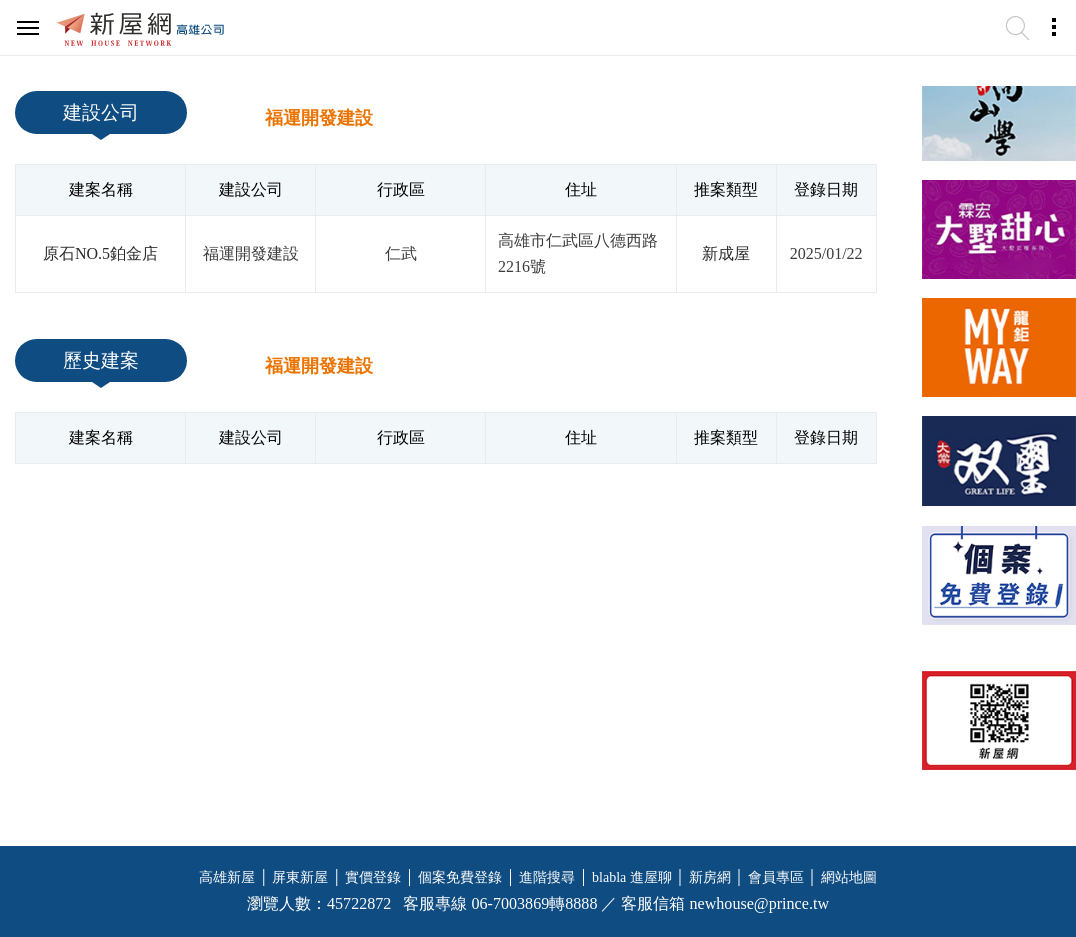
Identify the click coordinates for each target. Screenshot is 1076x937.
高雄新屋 (227, 877)
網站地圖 (849, 877)
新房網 (710, 877)
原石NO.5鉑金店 (100, 253)
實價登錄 (373, 877)
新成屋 (726, 253)
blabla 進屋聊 (632, 877)
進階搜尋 (547, 877)
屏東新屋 (300, 877)
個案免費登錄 (460, 877)
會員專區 (776, 877)
